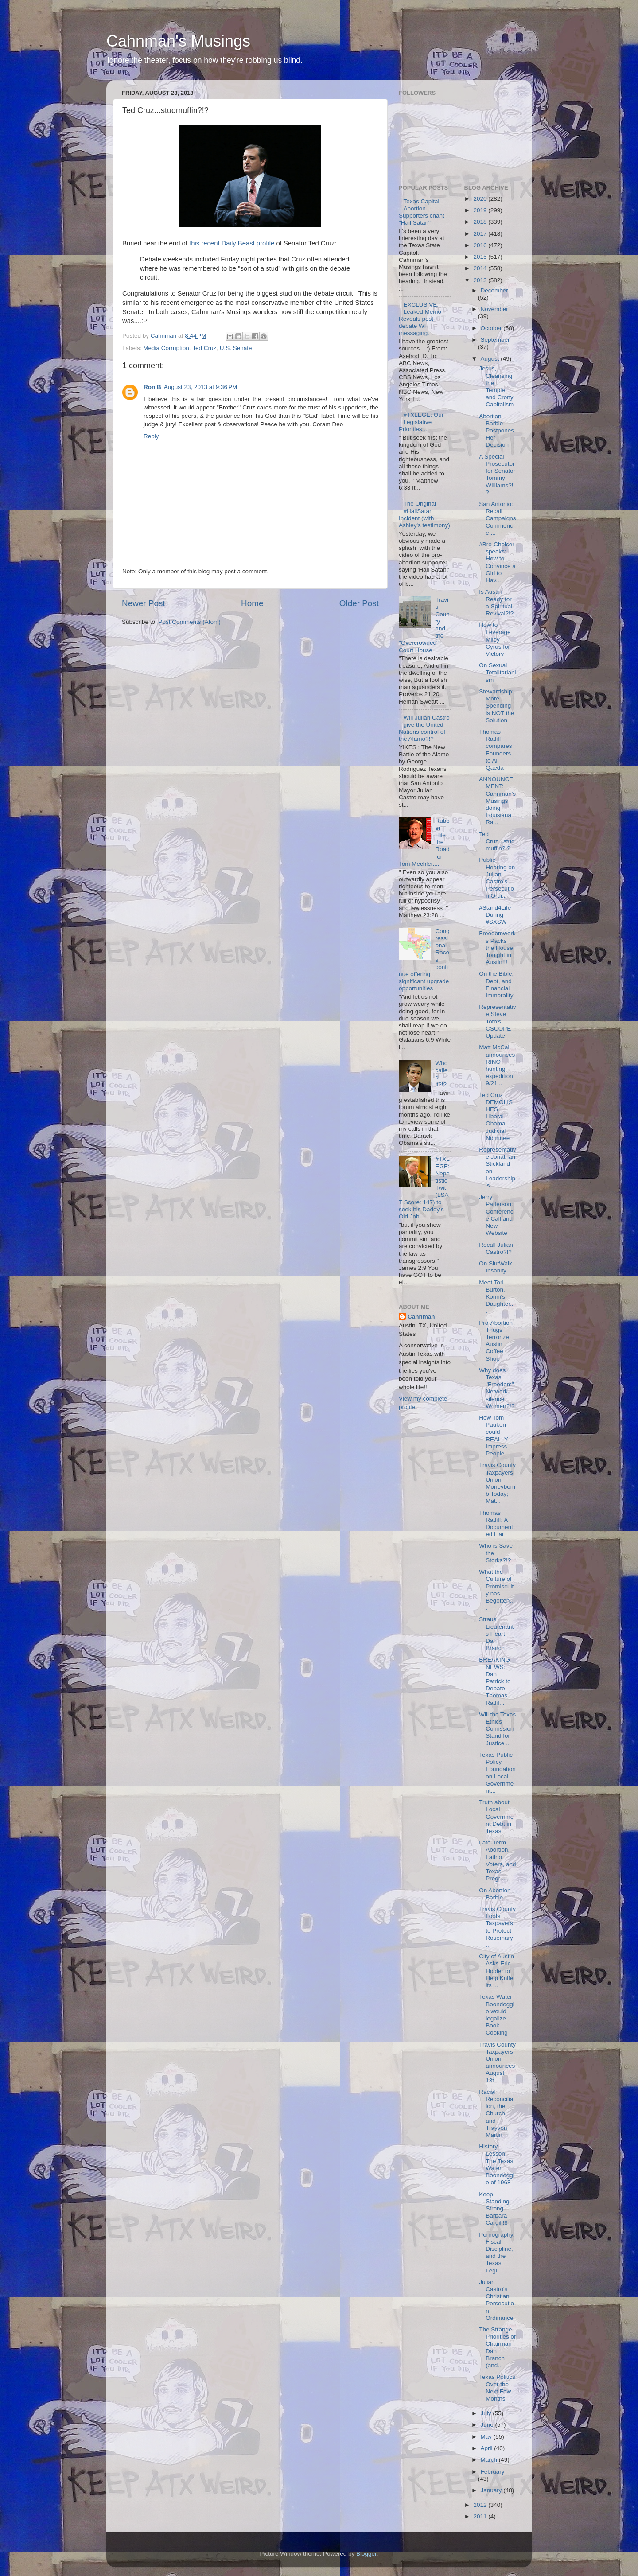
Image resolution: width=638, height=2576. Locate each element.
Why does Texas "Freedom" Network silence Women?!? (496, 1388)
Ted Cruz (204, 348)
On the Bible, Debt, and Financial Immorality (496, 984)
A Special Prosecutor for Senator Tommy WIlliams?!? (497, 474)
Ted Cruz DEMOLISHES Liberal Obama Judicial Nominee (496, 1116)
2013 (480, 280)
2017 (480, 233)
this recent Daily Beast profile (231, 243)
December (494, 290)
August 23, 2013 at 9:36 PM (200, 387)
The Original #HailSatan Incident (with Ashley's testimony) (424, 514)
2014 (480, 268)
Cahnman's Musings (178, 41)
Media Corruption (166, 348)
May (487, 2436)
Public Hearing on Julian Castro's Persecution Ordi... (497, 877)
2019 (480, 210)
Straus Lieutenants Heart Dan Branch (496, 1633)
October (492, 328)
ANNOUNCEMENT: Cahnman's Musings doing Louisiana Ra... (497, 800)
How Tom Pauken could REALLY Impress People (493, 1435)
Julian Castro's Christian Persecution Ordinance (496, 2300)
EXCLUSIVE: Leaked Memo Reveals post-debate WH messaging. (420, 319)
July (487, 2413)
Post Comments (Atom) (190, 622)
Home (252, 603)
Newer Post (143, 603)
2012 (480, 2505)
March (490, 2459)
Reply (151, 436)
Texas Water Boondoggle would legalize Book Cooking (496, 2014)
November (494, 309)
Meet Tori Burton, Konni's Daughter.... (497, 1297)
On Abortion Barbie (494, 1894)
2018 (480, 221)
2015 (480, 256)
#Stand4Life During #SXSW (495, 914)
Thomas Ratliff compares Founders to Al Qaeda (495, 749)
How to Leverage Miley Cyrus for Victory (494, 639)
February (493, 2471)
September (495, 339)
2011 (480, 2516)
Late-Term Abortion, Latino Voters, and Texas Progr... (497, 1860)
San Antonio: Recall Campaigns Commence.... (497, 518)
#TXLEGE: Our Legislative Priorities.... (421, 422)
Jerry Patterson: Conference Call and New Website (496, 1215)
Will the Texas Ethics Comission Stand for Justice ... (497, 1729)
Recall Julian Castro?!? (496, 1248)
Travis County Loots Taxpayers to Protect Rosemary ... (497, 1927)
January (492, 2490)
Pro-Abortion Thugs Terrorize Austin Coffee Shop (496, 1340)
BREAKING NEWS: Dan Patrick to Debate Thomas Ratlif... (494, 1681)
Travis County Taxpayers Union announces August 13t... (497, 2062)
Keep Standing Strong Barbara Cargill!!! (494, 2208)
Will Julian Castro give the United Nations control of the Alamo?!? (424, 728)
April (487, 2448)
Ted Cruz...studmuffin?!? (496, 841)
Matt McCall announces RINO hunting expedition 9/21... (497, 1065)
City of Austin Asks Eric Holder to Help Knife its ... (496, 1970)
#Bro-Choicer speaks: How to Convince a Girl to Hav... (497, 562)
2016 (480, 245)
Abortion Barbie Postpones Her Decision (496, 430)
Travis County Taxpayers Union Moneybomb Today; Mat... (497, 1483)
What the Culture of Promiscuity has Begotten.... (496, 1589)
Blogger (366, 2553)
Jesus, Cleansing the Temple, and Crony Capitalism (496, 386)
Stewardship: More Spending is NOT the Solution (496, 706)
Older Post (359, 603)
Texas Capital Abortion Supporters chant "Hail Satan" (421, 212)
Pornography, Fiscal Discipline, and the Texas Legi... (496, 2252)
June (488, 2424)
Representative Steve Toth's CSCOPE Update (497, 1021)
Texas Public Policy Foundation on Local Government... (497, 1772)
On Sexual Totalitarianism (497, 672)
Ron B (152, 387)
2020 (480, 198)
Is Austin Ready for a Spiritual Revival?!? (496, 602)
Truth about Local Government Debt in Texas (496, 1816)
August (491, 358)
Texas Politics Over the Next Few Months (497, 2388)
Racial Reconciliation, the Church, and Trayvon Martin (497, 2113)
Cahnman (421, 1316)
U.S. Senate (236, 348)
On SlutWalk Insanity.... (496, 1267)
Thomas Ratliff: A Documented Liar (496, 1524)
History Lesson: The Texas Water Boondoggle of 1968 (496, 2164)
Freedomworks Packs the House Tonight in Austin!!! (497, 947)
